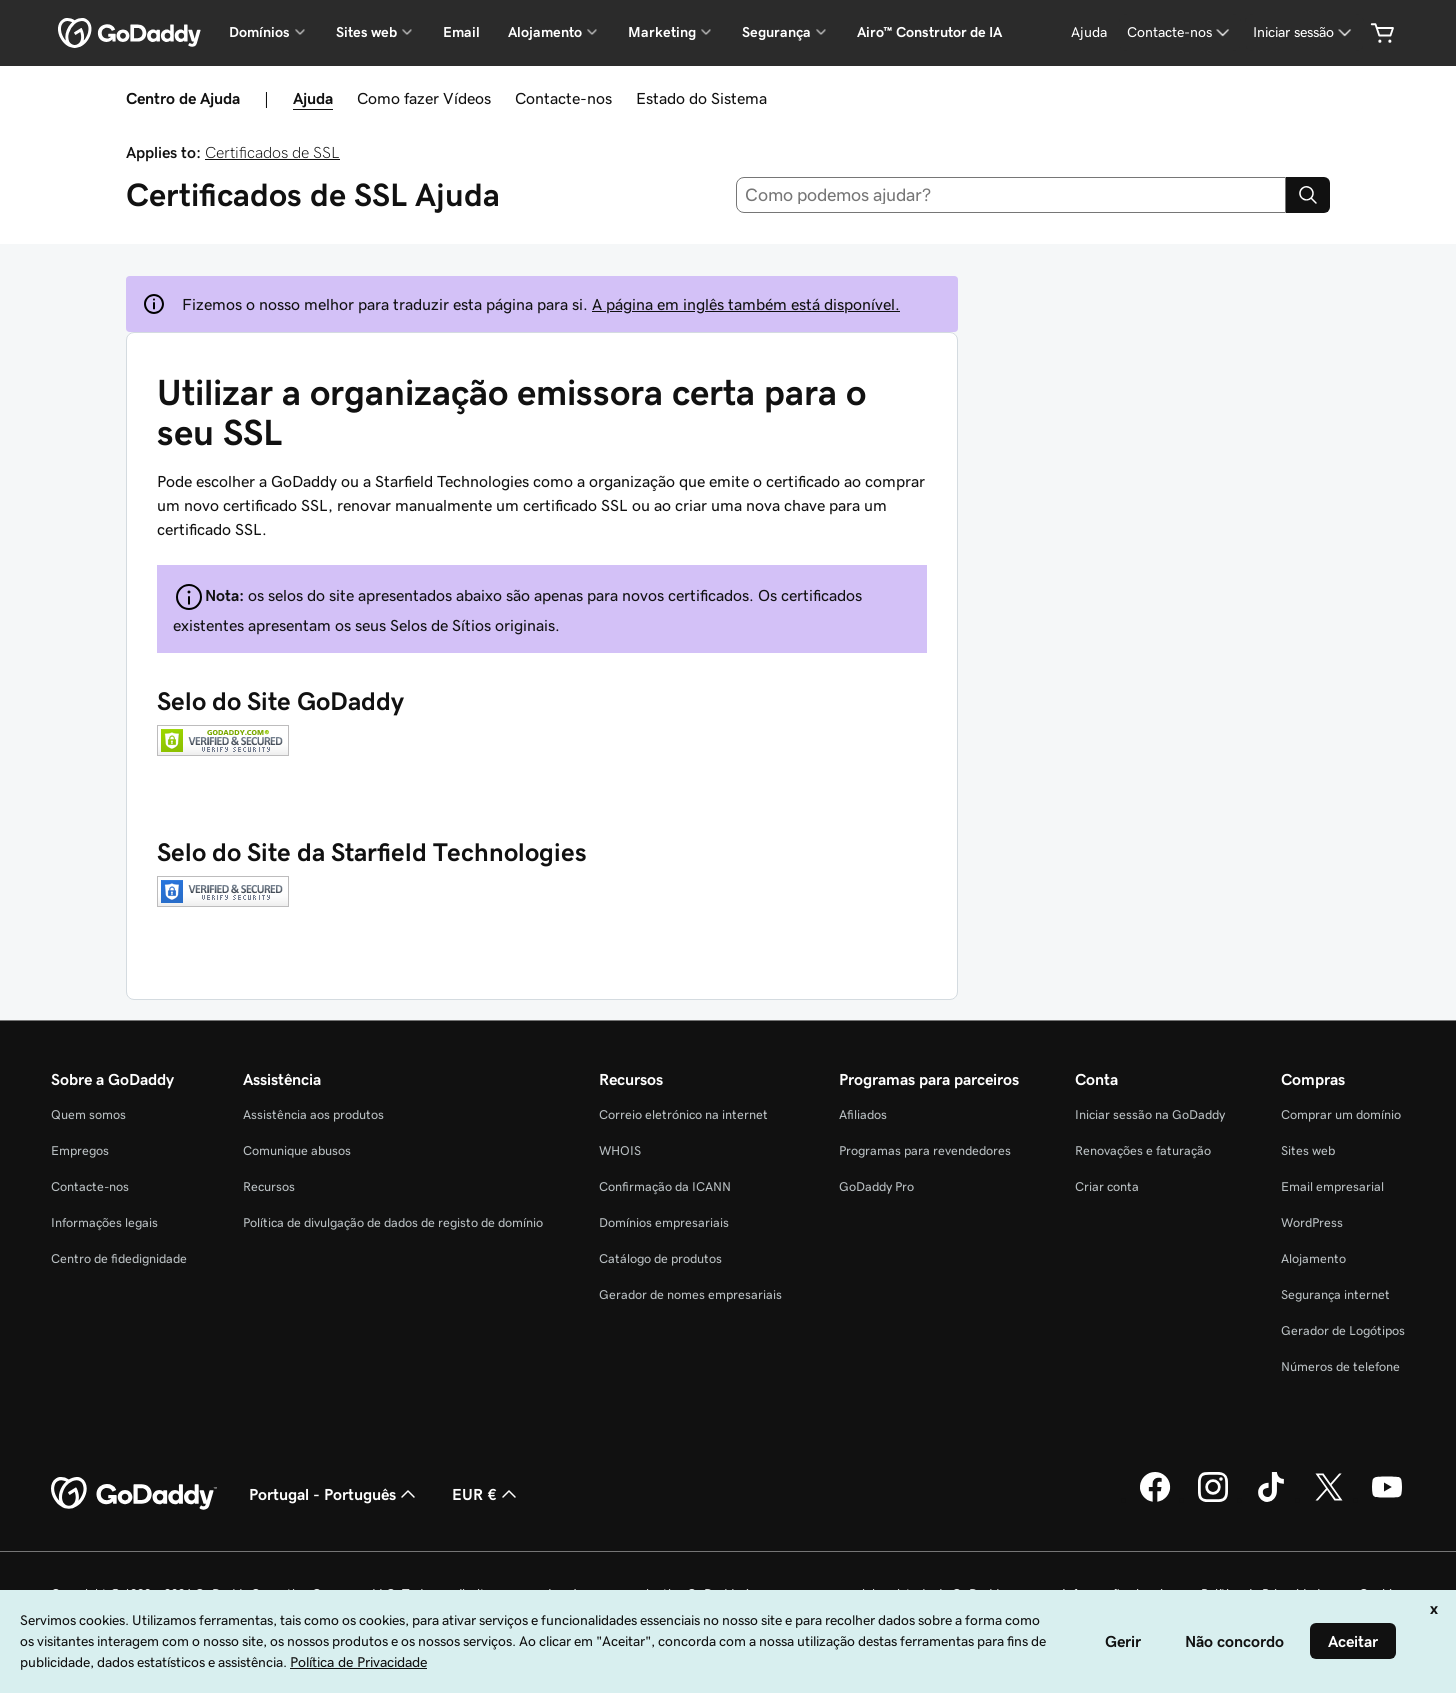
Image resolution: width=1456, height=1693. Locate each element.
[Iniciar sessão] (1304, 32)
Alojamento (1313, 1258)
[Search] (1308, 195)
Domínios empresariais (664, 1222)
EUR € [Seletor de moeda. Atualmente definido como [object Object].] (486, 1494)
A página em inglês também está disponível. (746, 304)
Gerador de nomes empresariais (690, 1294)
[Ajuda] (1089, 32)
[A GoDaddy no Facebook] (1155, 1499)
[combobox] (1011, 195)
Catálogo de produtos (660, 1258)
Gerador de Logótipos (1343, 1330)
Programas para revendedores (925, 1150)
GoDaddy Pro (876, 1186)
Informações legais (104, 1222)
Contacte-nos (563, 98)
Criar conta (1107, 1186)
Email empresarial (1332, 1186)
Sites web (1308, 1150)
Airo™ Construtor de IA (929, 32)
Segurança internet (1335, 1294)
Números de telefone (1340, 1366)
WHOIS (620, 1150)
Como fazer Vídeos (424, 98)
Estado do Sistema (701, 98)
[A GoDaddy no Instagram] (1213, 1499)
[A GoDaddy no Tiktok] (1271, 1499)
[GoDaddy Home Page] (134, 1494)
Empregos (80, 1150)
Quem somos (88, 1114)
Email (461, 32)
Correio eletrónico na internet (683, 1114)
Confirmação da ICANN (665, 1186)
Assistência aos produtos (313, 1114)
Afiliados (863, 1114)
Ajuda (313, 98)
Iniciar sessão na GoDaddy (1150, 1114)
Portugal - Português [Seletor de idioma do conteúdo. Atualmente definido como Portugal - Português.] (334, 1494)
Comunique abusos (297, 1150)
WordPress (1312, 1222)
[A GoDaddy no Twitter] (1329, 1499)
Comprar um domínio (1341, 1114)
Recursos (269, 1186)
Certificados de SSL (272, 152)
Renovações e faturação (1143, 1150)
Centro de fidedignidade (119, 1258)
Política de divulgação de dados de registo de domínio (393, 1222)
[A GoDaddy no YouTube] (1387, 1499)
